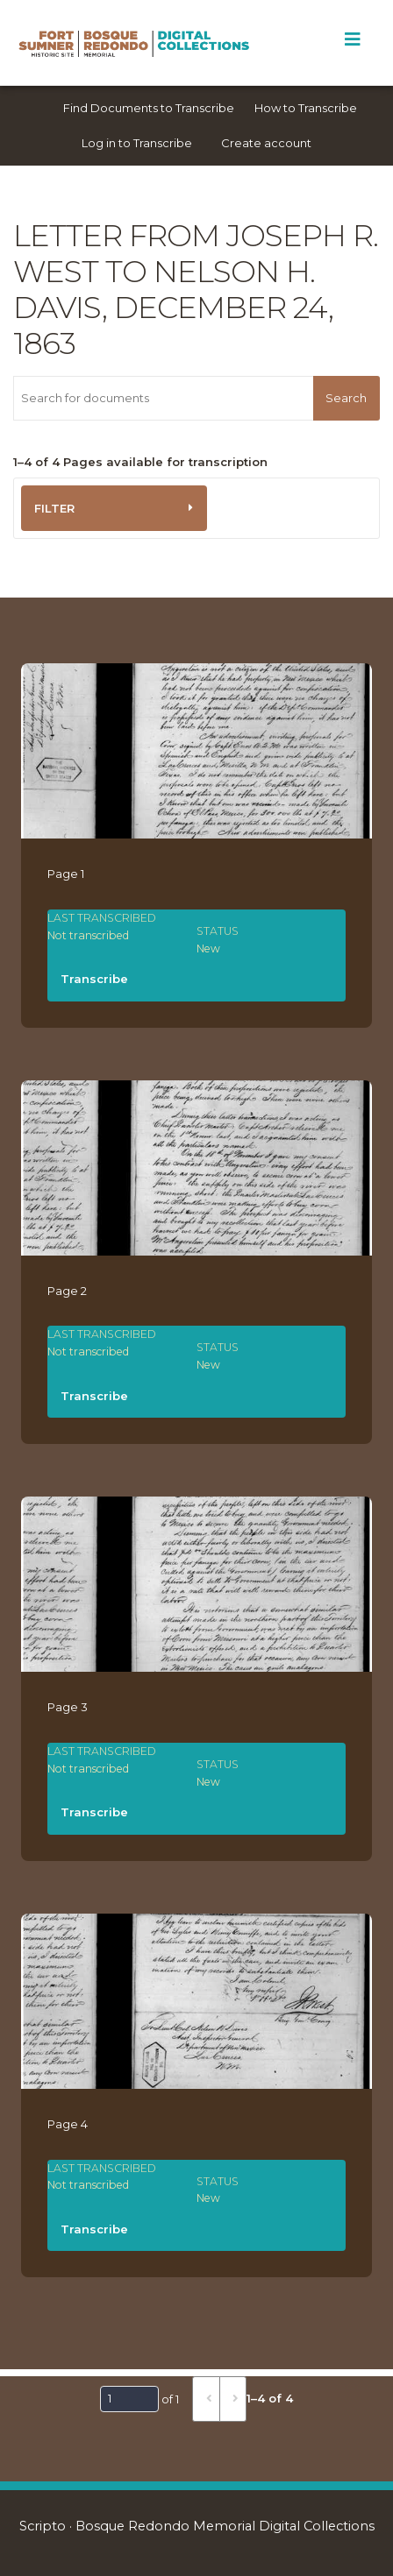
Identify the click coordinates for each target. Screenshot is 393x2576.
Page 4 (67, 2124)
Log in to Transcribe (137, 143)
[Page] (129, 2399)
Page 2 (67, 1291)
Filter (54, 508)
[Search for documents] (163, 398)
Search (346, 398)
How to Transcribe (305, 108)
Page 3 (67, 1707)
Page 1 (65, 874)
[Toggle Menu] (352, 39)
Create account (266, 143)
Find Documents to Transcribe (148, 108)
